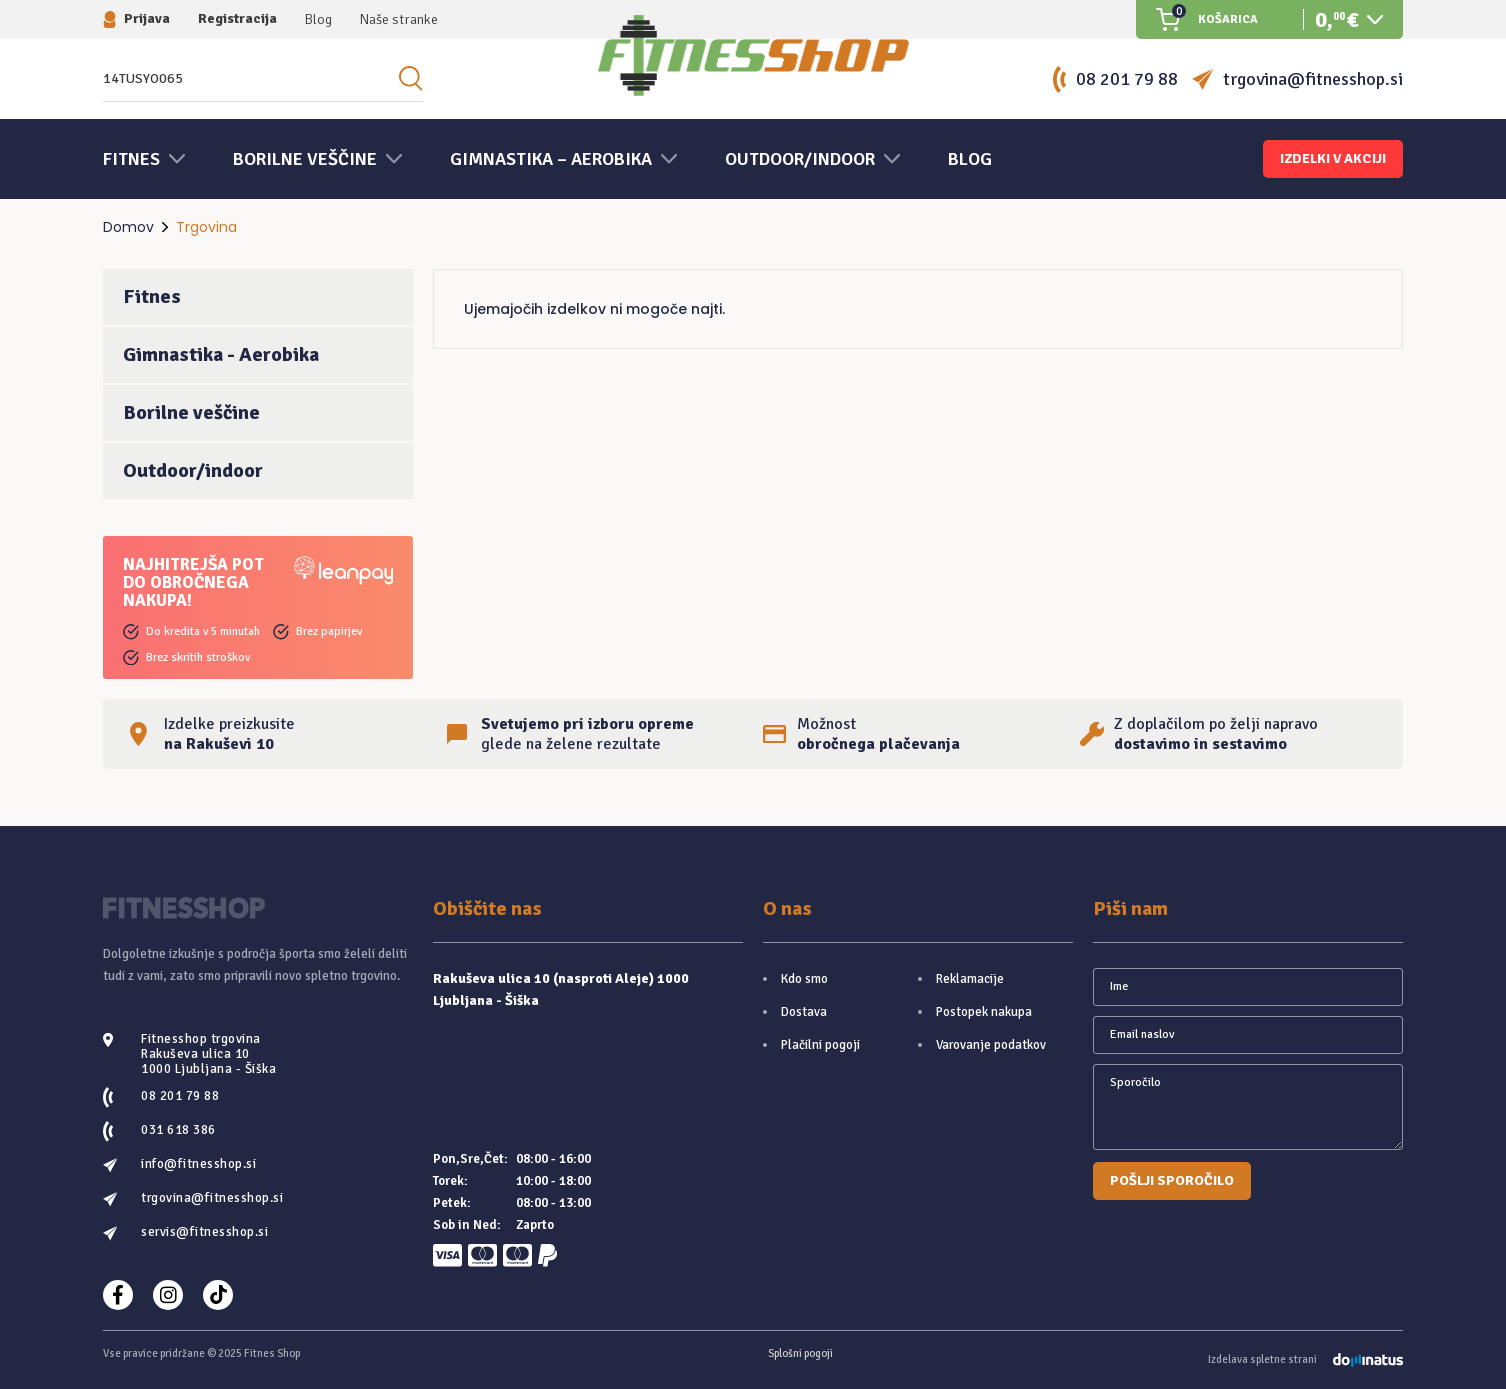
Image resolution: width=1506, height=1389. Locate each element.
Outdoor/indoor (193, 470)
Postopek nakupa (984, 1012)
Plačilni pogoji (820, 1045)
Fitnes (152, 296)
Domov (128, 227)
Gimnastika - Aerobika (221, 354)
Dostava (804, 1012)
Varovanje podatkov (991, 1045)
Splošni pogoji (800, 1353)
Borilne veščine (191, 412)
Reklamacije (970, 979)
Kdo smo (804, 979)
